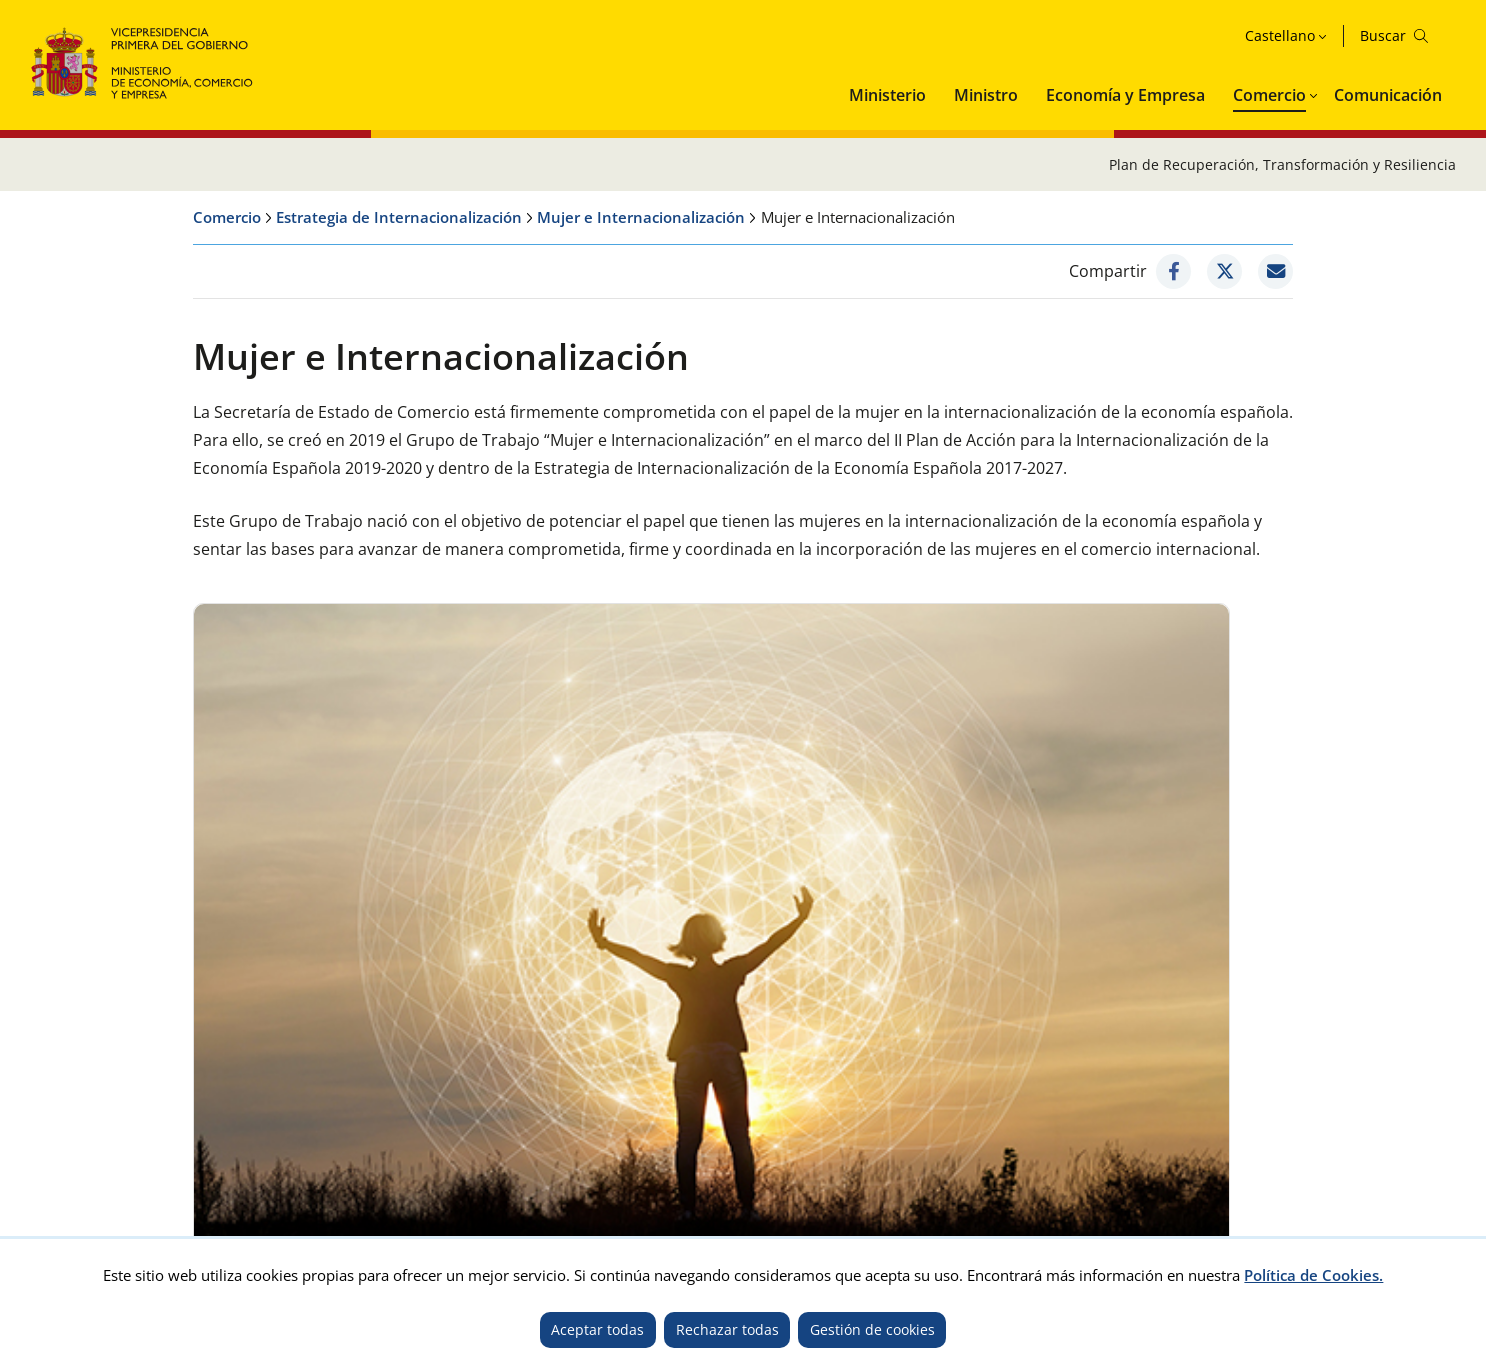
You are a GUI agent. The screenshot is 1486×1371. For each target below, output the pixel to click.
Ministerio (887, 95)
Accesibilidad (300, 1126)
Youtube (1247, 1157)
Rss (1439, 1157)
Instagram (1125, 1157)
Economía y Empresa (1125, 95)
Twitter (990, 1157)
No (635, 957)
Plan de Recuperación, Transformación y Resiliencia (1282, 164)
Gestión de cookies (872, 1329)
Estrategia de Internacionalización (399, 217)
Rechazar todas (727, 1329)
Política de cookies (426, 1126)
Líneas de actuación (285, 817)
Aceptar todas (597, 1329)
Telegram (1313, 1157)
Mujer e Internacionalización (641, 217)
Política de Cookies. (1313, 1275)
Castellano (1280, 35)
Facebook (1054, 1157)
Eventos (801, 817)
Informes (525, 815)
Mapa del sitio (554, 1126)
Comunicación (1388, 95)
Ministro (986, 95)
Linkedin (1379, 1157)
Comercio (1269, 95)
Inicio (48, 1126)
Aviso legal (200, 1126)
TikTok (1188, 1157)
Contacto (115, 1126)
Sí (556, 957)
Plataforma (1093, 812)
